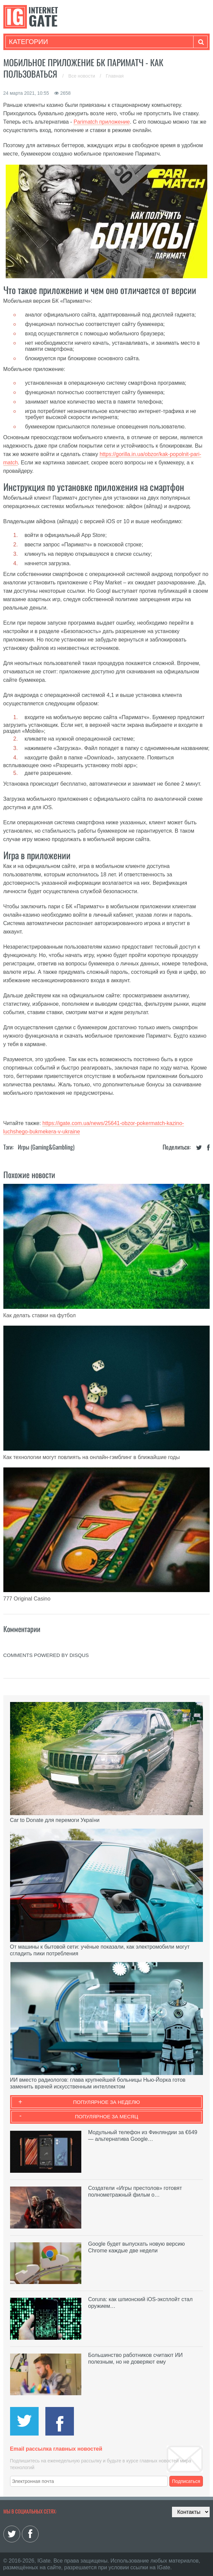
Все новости (82, 76)
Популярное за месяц (106, 2116)
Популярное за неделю (106, 2102)
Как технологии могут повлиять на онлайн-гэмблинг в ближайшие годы (91, 1457)
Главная (115, 76)
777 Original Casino (27, 1599)
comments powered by (46, 1655)
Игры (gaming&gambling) (46, 1146)
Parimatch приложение (102, 122)
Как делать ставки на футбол (39, 1315)
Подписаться (186, 2481)
